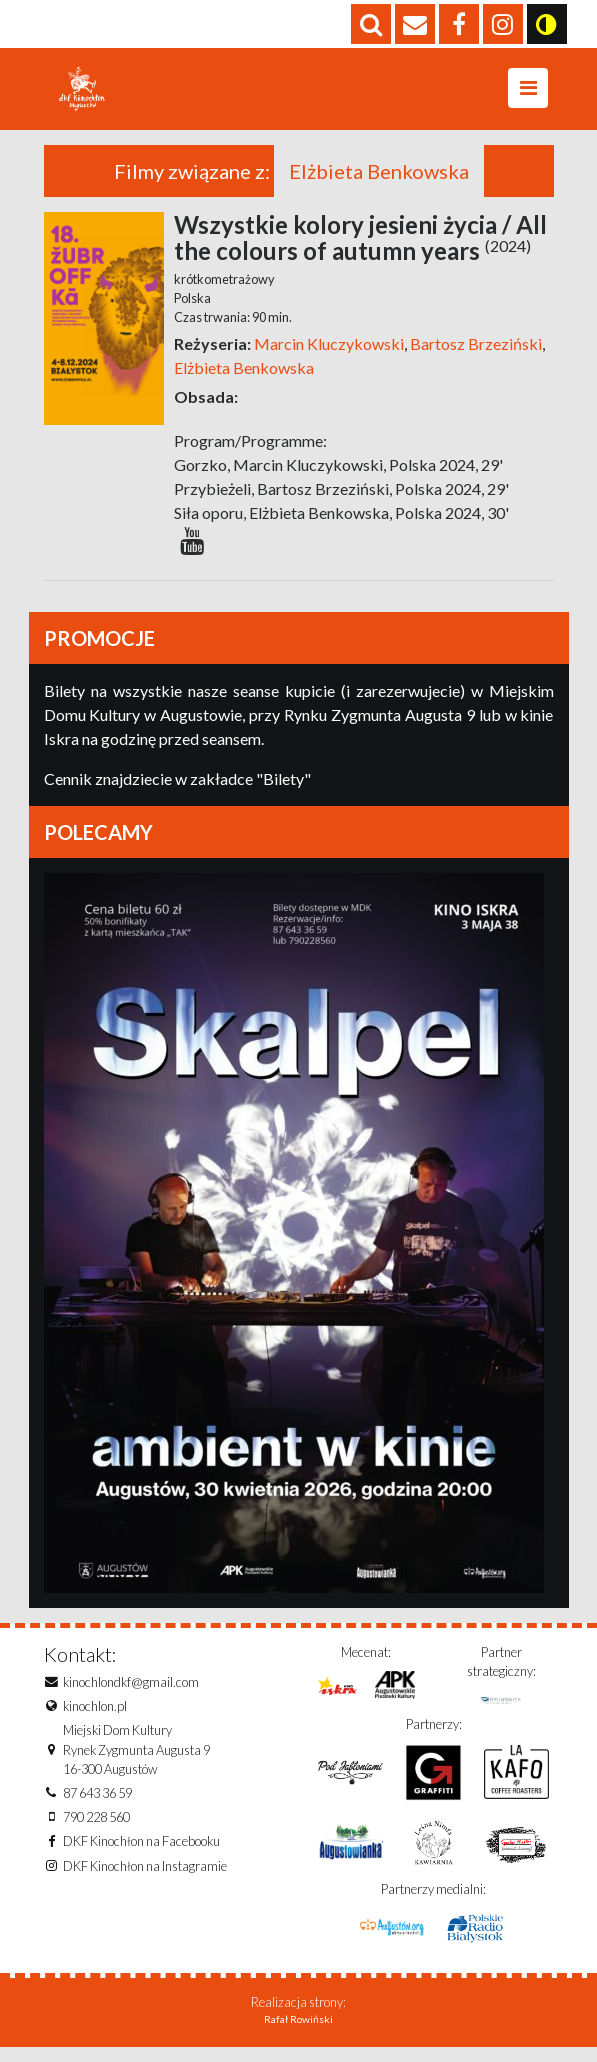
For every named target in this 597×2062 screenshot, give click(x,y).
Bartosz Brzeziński (474, 358)
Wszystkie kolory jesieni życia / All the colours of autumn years (360, 252)
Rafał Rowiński (298, 2034)
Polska (192, 313)
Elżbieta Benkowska (244, 382)
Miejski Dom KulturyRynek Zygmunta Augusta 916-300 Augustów (136, 1764)
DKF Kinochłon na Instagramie (145, 1881)
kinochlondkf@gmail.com (131, 1697)
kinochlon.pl (95, 1721)
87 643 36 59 (97, 1808)
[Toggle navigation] (528, 96)
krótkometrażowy (224, 294)
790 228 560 (96, 1832)
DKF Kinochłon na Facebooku (141, 1856)
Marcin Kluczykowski (329, 358)
